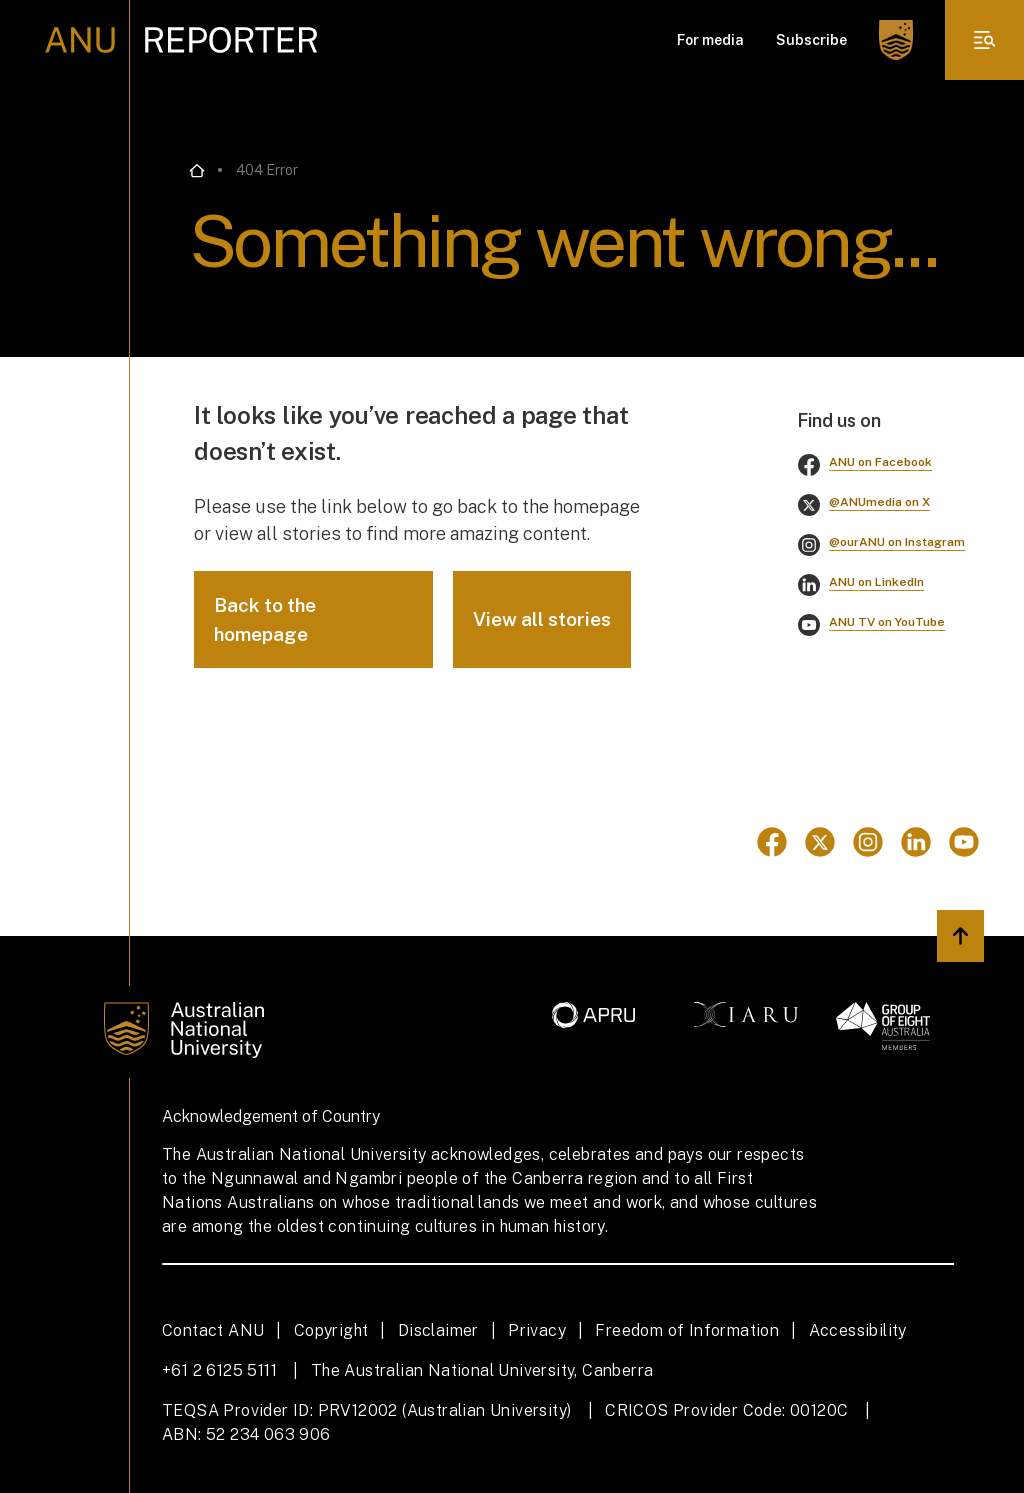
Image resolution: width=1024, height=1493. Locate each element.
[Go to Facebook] (772, 842)
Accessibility (858, 1330)
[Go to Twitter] (820, 842)
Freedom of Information (687, 1330)
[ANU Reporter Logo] (181, 40)
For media (710, 40)
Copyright (331, 1330)
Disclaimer (438, 1330)
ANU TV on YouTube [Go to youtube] (887, 622)
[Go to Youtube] (964, 842)
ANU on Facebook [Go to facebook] (880, 462)
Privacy (537, 1330)
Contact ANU (213, 1330)
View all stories (542, 619)
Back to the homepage (265, 619)
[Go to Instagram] (868, 842)
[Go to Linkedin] (916, 842)
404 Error (267, 170)
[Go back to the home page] (197, 171)
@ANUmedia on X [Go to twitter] (879, 502)
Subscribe (811, 40)
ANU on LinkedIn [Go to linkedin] (876, 582)
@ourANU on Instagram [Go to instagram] (897, 542)
